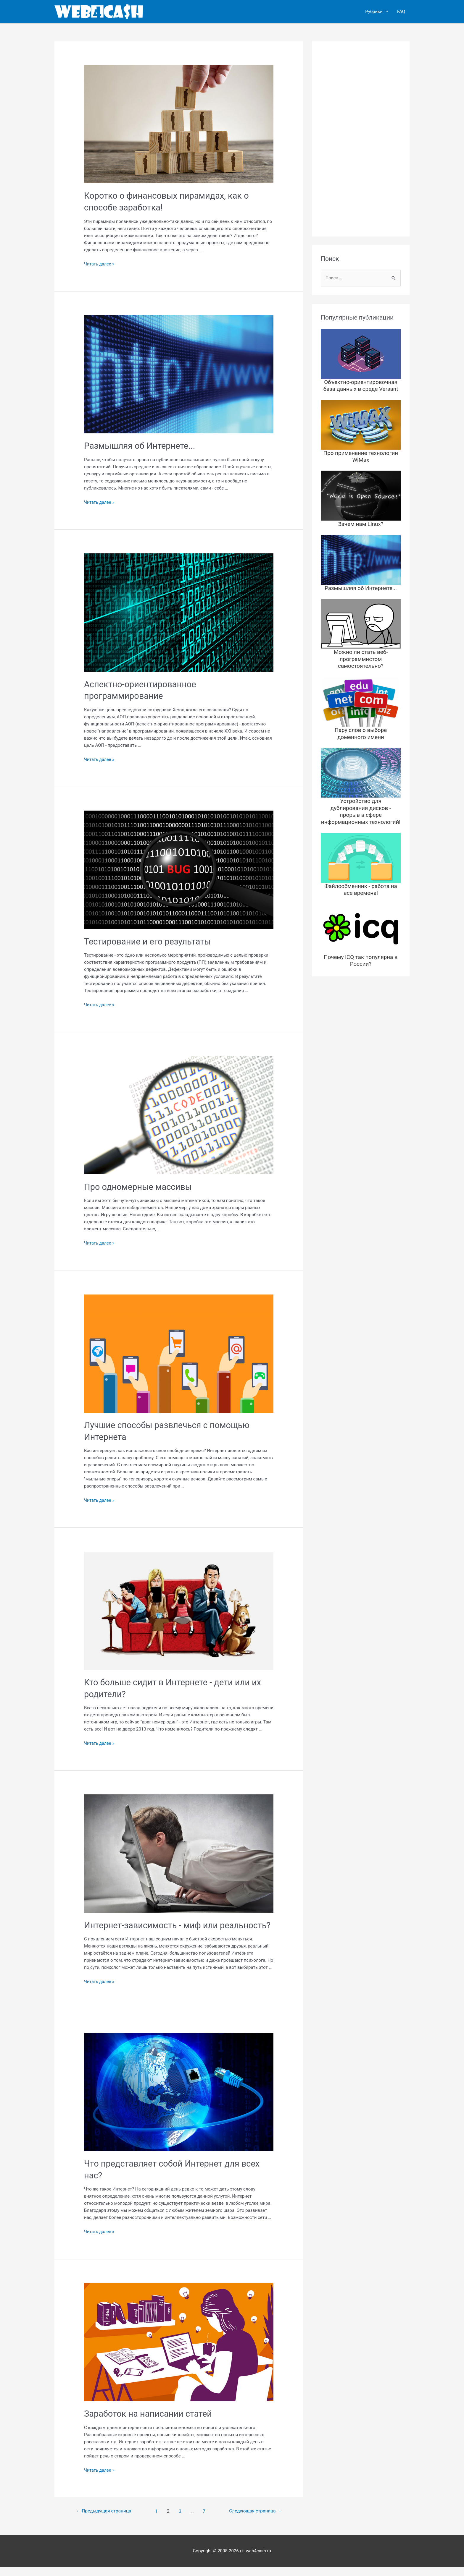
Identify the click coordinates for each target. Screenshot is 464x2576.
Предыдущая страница (104, 2520)
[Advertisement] (361, 139)
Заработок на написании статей (150, 2423)
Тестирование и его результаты (150, 940)
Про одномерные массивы (140, 1186)
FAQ (401, 11)
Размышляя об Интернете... (141, 445)
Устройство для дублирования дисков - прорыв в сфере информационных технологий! (361, 800)
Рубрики (374, 11)
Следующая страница (254, 2520)
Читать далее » (99, 264)
